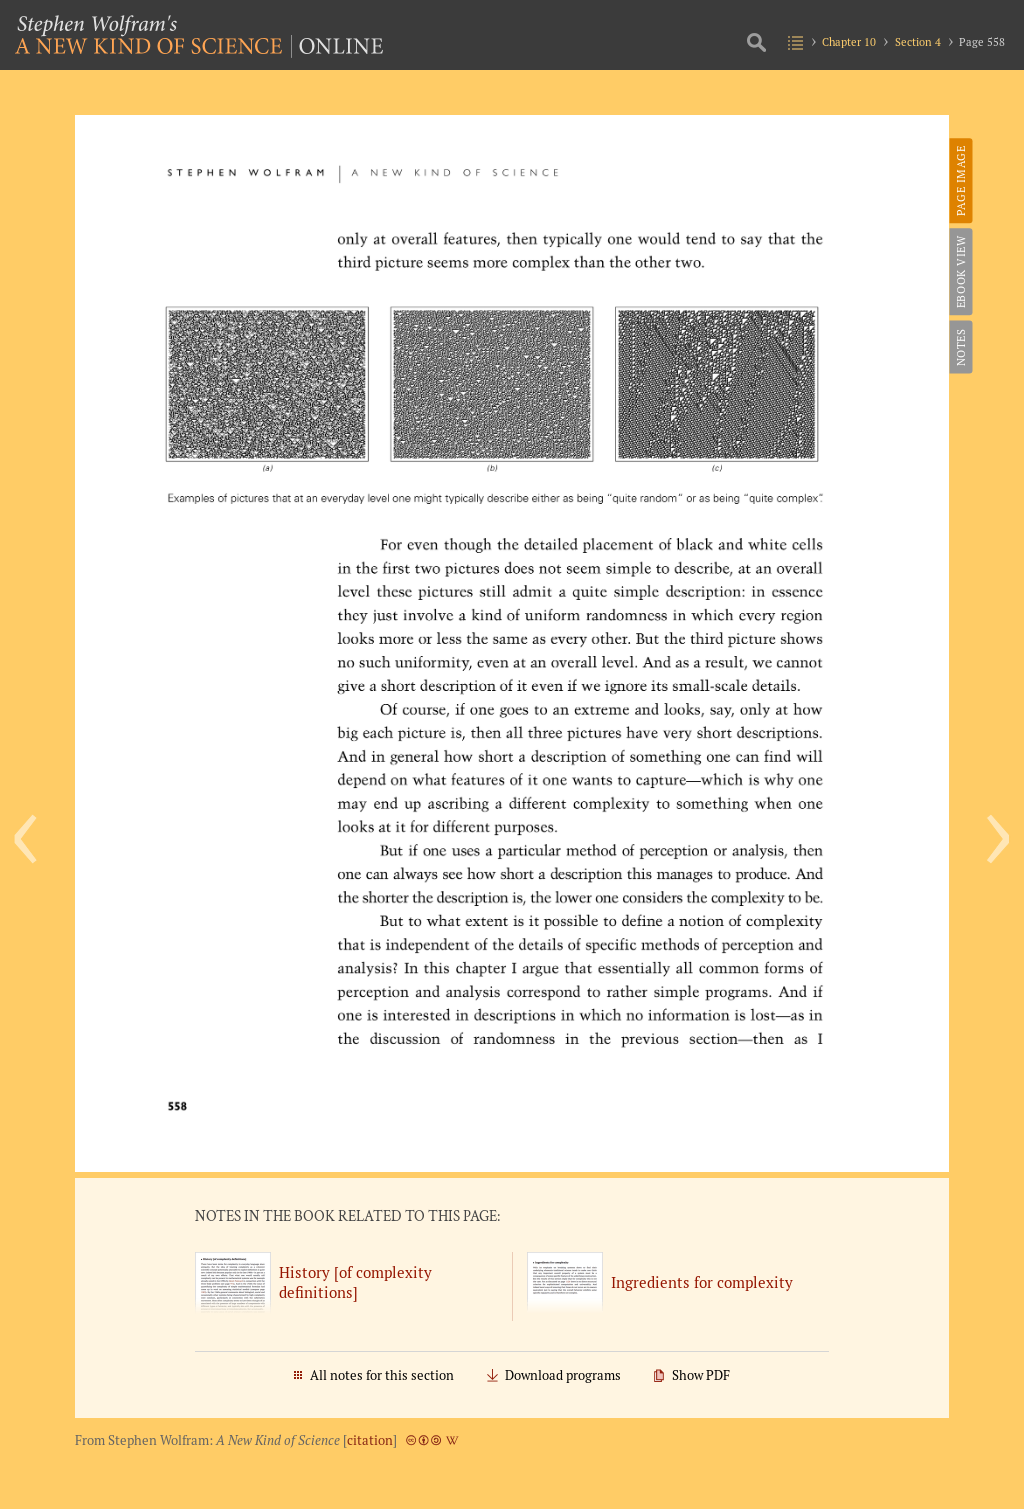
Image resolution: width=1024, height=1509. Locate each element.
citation (370, 1440)
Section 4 (918, 41)
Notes (959, 347)
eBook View (959, 271)
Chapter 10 (849, 41)
